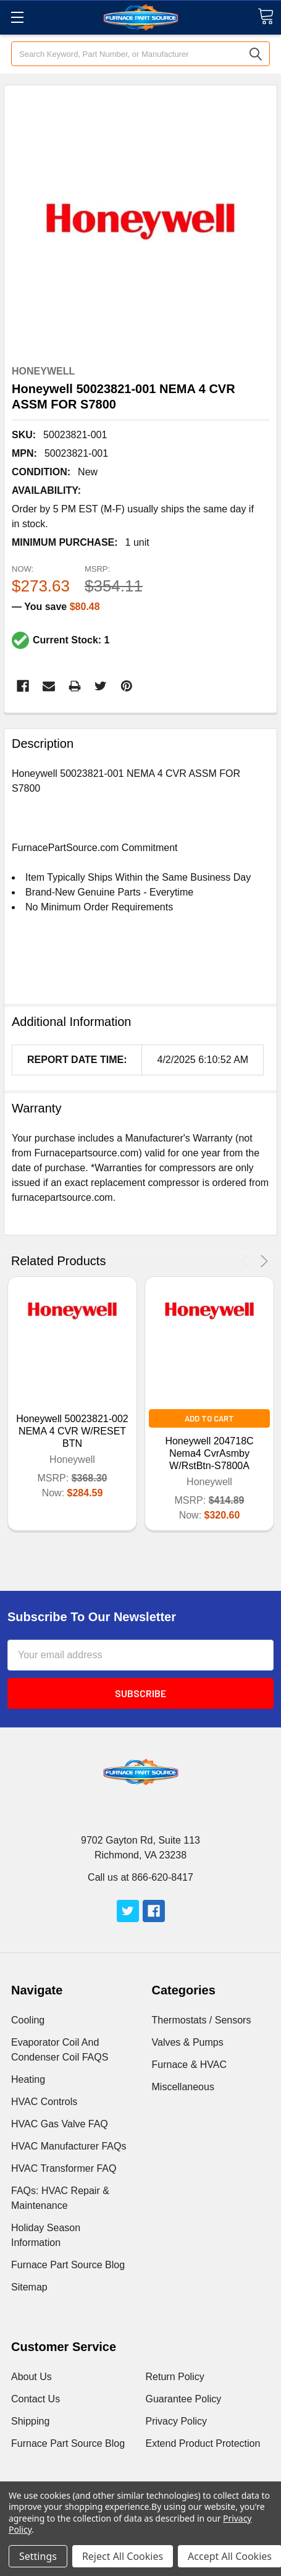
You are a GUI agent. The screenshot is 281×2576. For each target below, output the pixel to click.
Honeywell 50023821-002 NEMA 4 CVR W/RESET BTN (72, 1431)
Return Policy (175, 2376)
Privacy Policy (177, 2421)
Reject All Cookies (122, 2556)
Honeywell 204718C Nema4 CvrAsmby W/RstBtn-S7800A (209, 1453)
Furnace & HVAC (189, 2064)
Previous (246, 1261)
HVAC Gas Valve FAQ (59, 2124)
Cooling (27, 2020)
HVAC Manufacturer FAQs (68, 2146)
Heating (28, 2079)
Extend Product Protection (203, 2443)
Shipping (30, 2421)
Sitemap (29, 2287)
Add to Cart (209, 1418)
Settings (38, 2556)
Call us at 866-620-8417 (140, 1877)
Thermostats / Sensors (201, 2020)
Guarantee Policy (184, 2399)
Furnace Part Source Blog (68, 2265)
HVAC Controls (44, 2101)
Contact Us (35, 2399)
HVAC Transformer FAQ (63, 2168)
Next (262, 1261)
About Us (31, 2376)
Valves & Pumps (188, 2042)
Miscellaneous (183, 2087)
